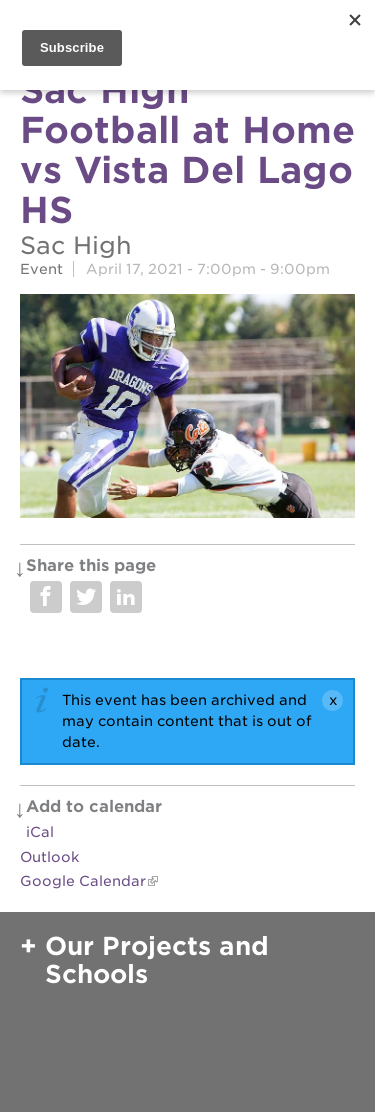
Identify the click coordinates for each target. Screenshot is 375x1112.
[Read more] (187, 408)
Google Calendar (83, 881)
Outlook (49, 857)
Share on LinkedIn (126, 597)
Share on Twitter (86, 597)
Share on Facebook (46, 597)
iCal (40, 832)
